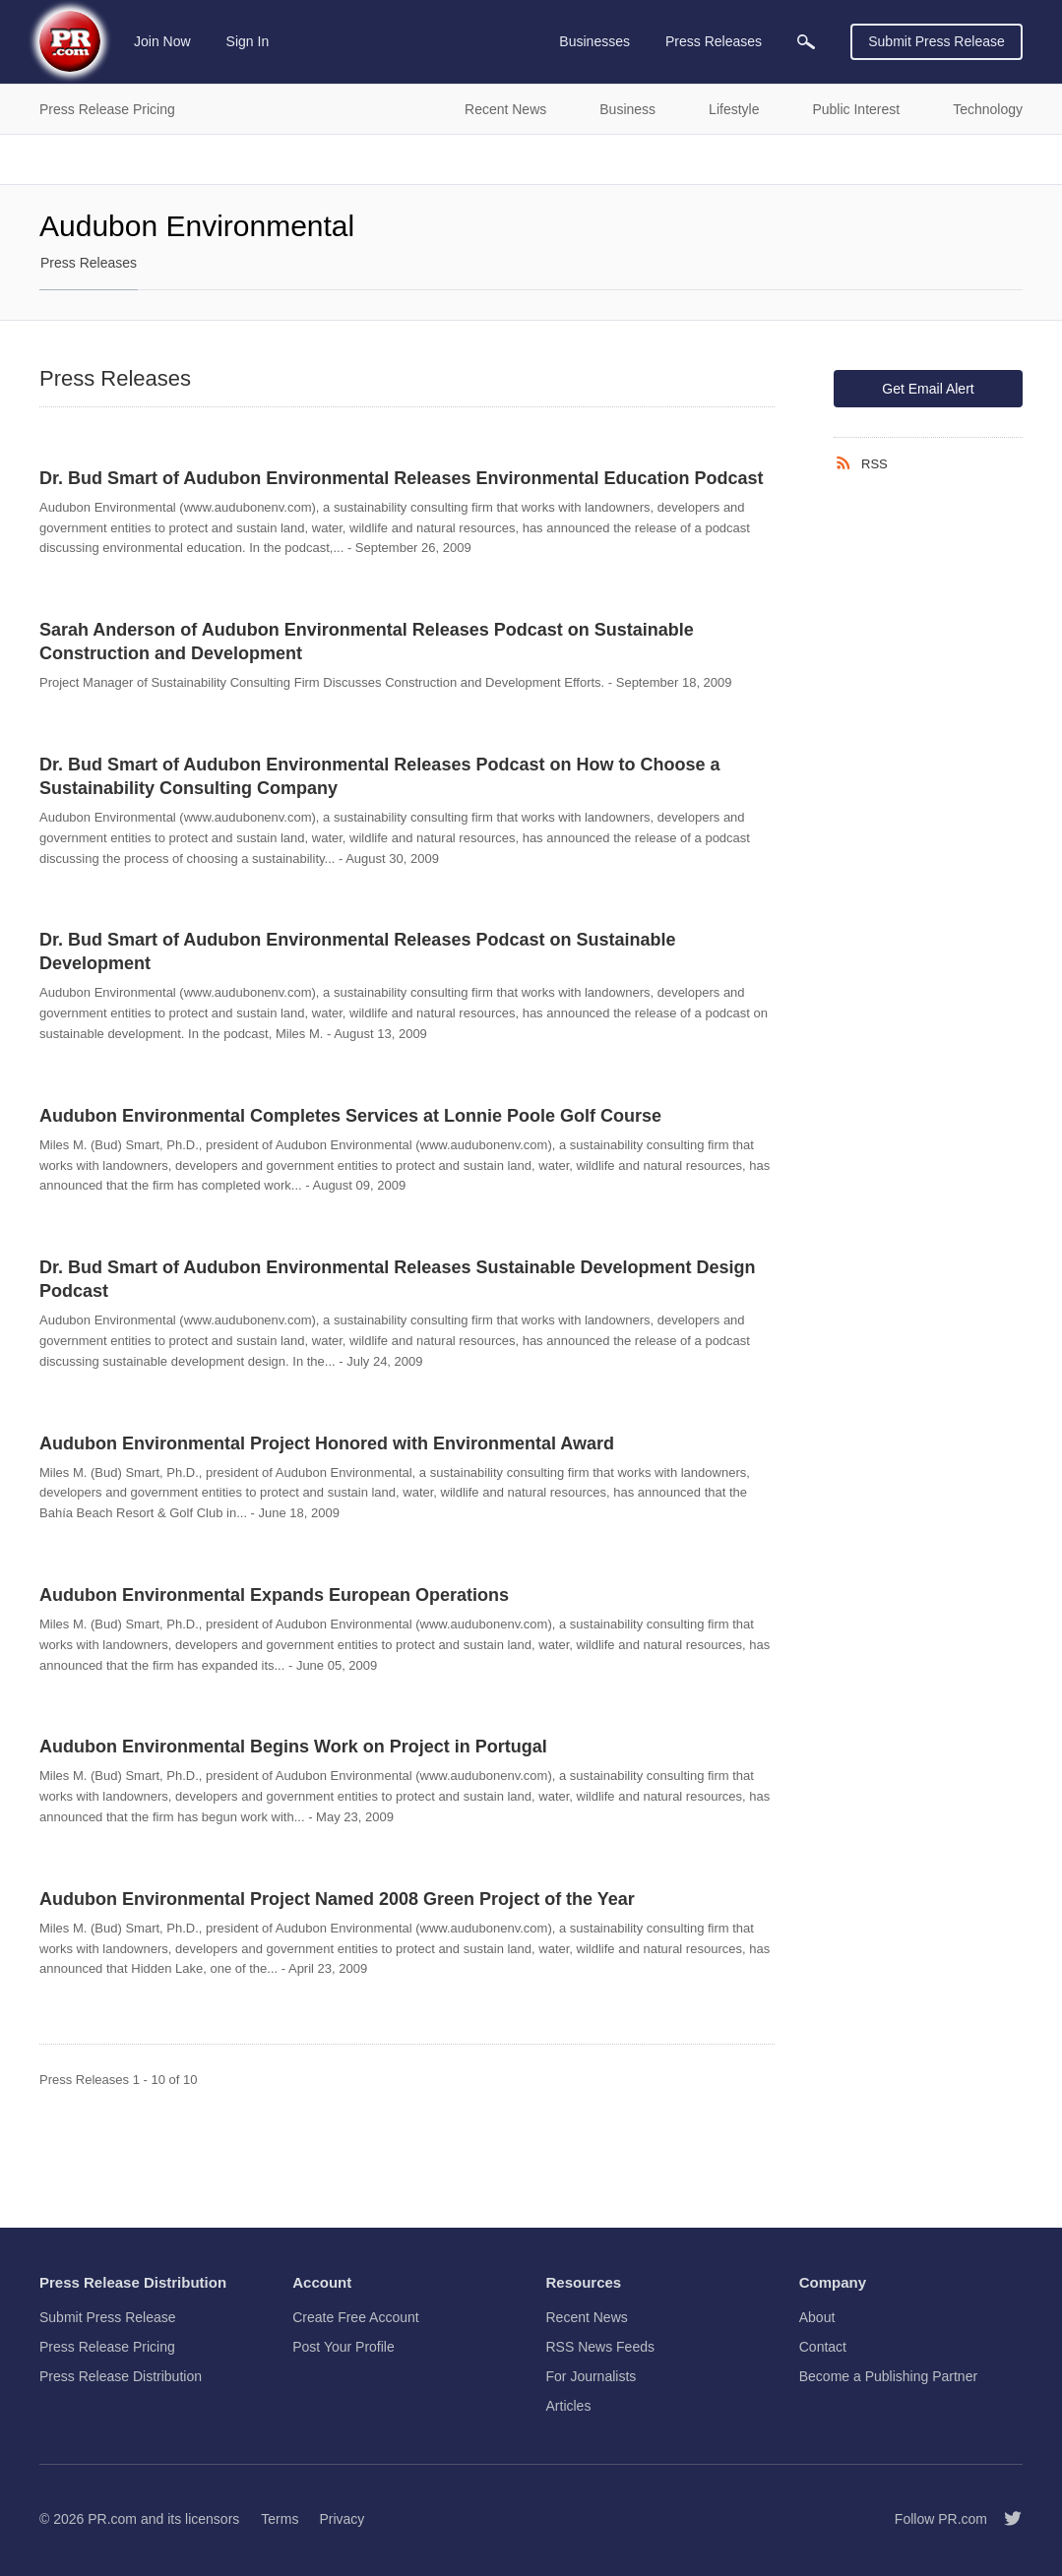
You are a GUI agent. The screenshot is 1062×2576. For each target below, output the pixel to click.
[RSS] (847, 463)
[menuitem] (806, 41)
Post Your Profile (343, 2347)
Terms (279, 2519)
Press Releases (88, 263)
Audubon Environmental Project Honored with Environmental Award (326, 1443)
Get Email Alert (927, 389)
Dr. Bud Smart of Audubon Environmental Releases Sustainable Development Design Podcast (397, 1279)
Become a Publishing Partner (888, 2376)
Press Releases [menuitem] (713, 41)
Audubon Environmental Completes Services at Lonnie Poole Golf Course (350, 1116)
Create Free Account (355, 2317)
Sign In (248, 41)
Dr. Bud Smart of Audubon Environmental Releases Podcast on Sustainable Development (357, 951)
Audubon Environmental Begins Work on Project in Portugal (293, 1746)
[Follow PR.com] (1005, 2519)
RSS (874, 464)
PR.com (112, 2519)
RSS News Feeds (600, 2347)
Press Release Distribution (120, 2376)
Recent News (587, 2317)
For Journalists (591, 2376)
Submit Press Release (936, 41)
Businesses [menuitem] (594, 41)
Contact (822, 2347)
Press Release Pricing (107, 2347)
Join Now (162, 41)
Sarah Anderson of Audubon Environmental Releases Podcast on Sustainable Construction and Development (366, 641)
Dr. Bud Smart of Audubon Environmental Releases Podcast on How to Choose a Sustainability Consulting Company (379, 776)
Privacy (341, 2519)
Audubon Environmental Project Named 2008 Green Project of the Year (337, 1899)
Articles (569, 2406)
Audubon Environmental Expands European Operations (274, 1595)
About (817, 2317)
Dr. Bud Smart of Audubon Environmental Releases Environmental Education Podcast (401, 478)
